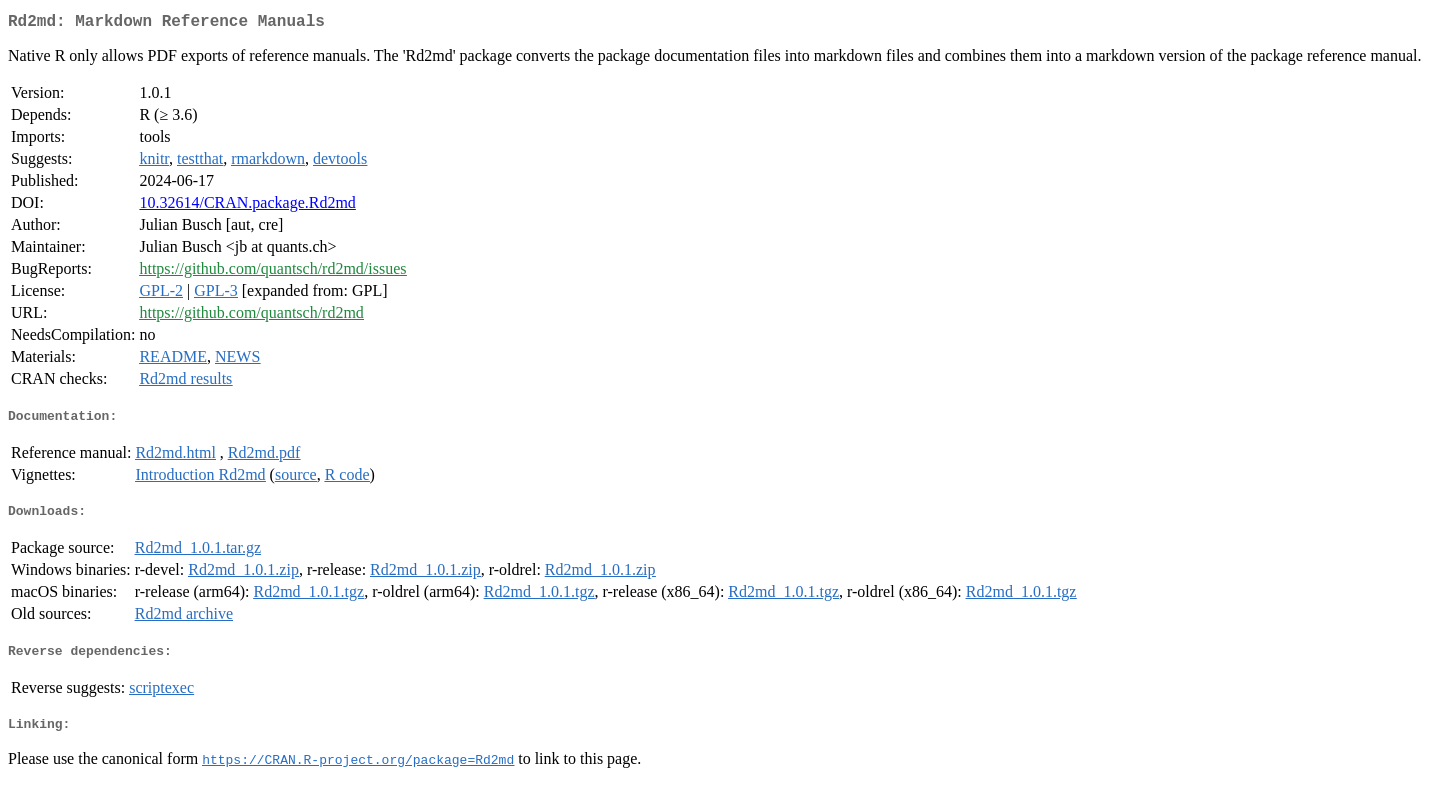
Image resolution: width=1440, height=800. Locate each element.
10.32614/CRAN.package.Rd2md (247, 206)
